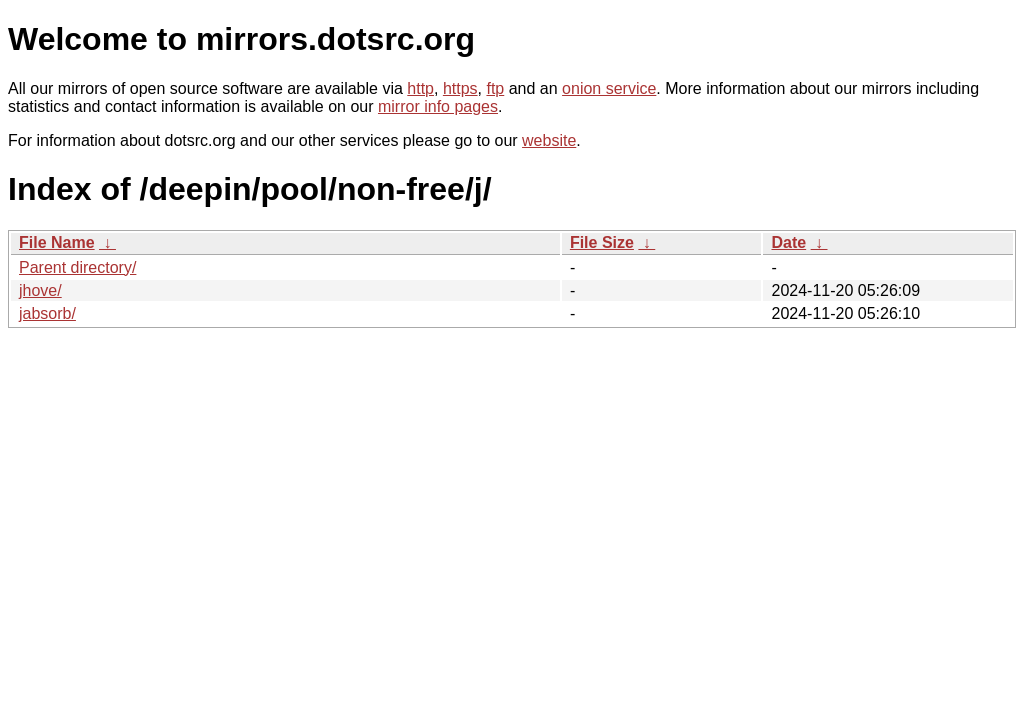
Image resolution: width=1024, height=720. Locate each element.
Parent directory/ (77, 267)
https (460, 88)
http (420, 88)
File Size (602, 242)
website (549, 140)
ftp (495, 88)
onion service (609, 88)
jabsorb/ (47, 313)
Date (788, 242)
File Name (57, 242)
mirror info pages (438, 106)
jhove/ (40, 290)
